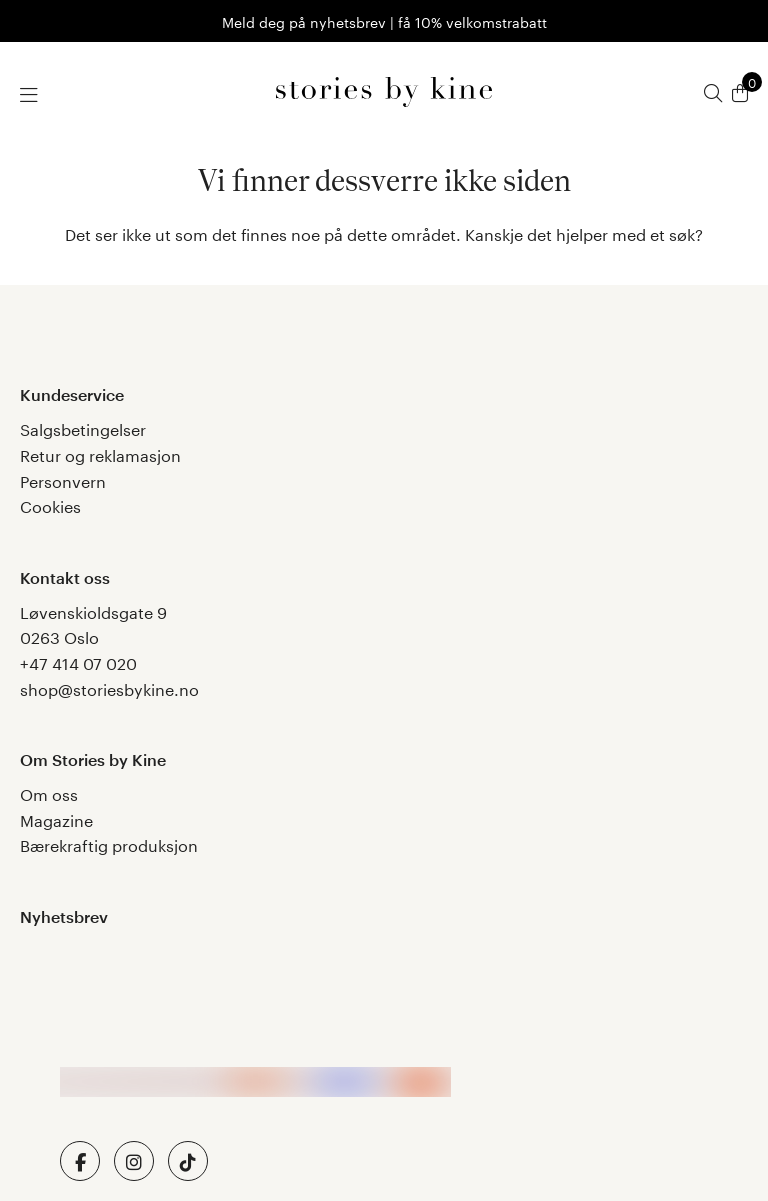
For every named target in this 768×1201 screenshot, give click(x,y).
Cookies (50, 504)
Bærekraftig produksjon (109, 843)
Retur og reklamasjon (100, 453)
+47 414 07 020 (78, 661)
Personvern (63, 479)
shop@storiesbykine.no (109, 687)
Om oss (49, 792)
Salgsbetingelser (83, 427)
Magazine (56, 818)
